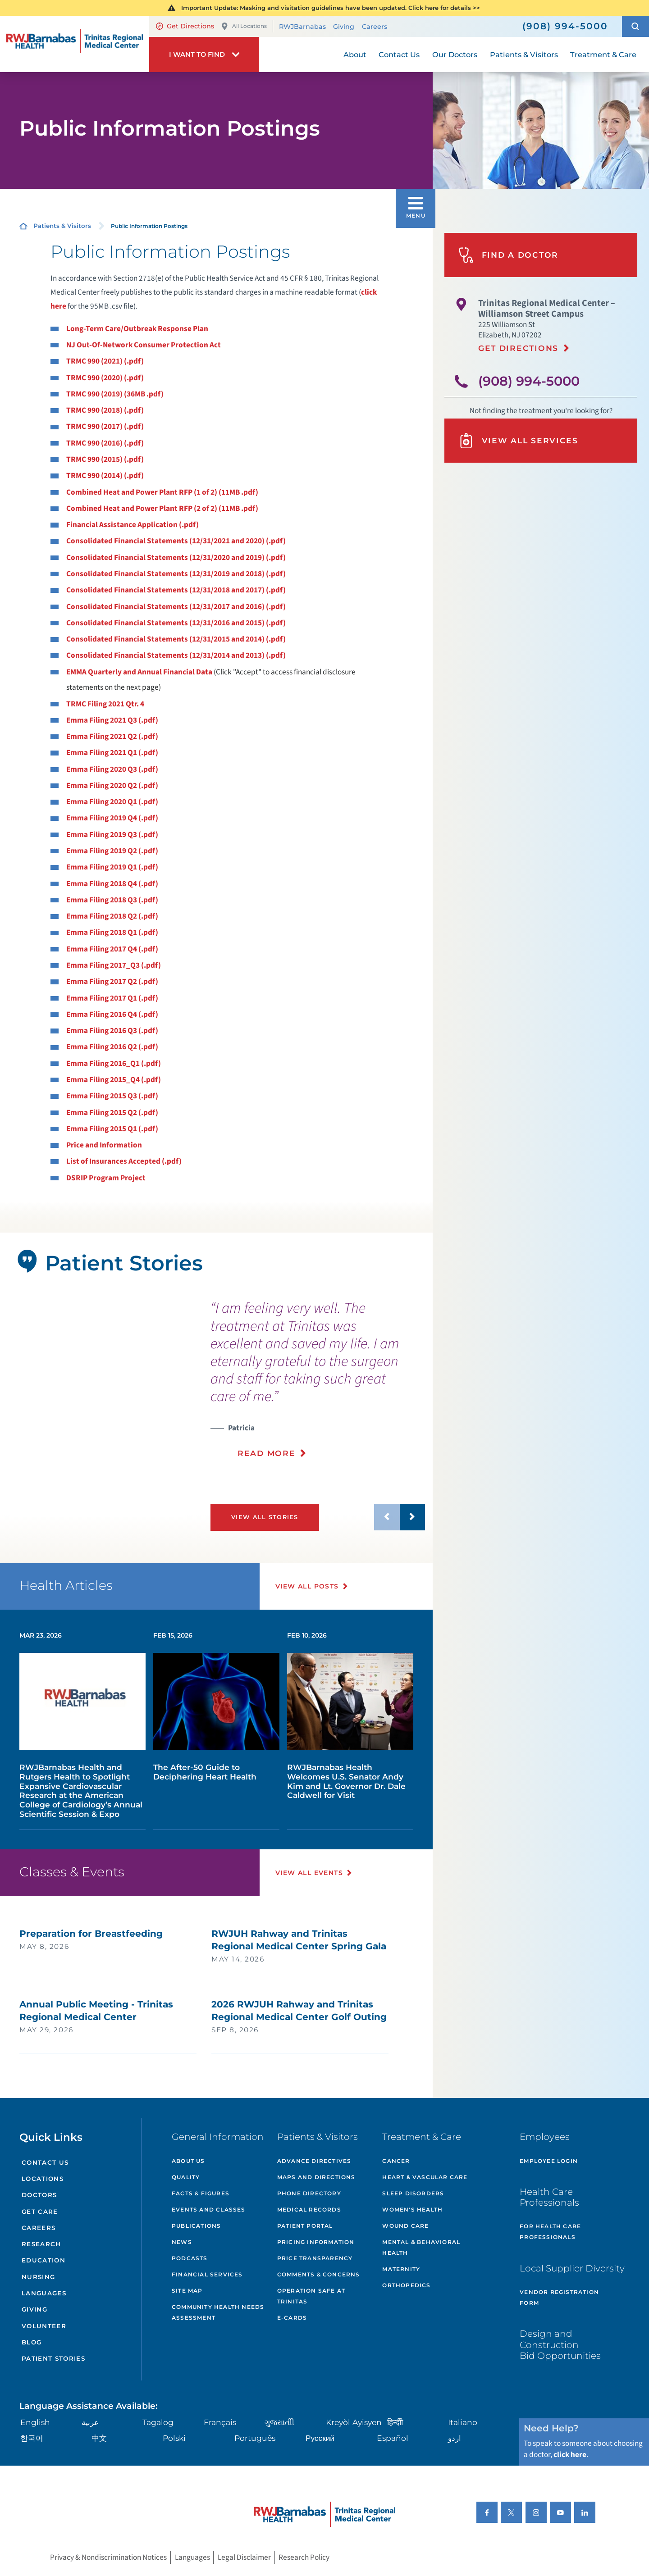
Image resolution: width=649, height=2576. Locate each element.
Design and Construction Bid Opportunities (560, 2344)
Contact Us (45, 2162)
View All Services (518, 441)
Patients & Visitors (62, 225)
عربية (90, 2422)
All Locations (244, 26)
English (35, 2422)
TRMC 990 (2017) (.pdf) (105, 426)
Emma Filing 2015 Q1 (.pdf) (112, 1128)
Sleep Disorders (413, 2193)
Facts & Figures (200, 2193)
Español (392, 2438)
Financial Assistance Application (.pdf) (132, 524)
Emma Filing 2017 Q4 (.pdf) (112, 949)
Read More (267, 1453)
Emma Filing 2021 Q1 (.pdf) (112, 752)
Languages (44, 2293)
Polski (174, 2438)
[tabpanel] (97, 1423)
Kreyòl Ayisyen (354, 2422)
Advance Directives (314, 2160)
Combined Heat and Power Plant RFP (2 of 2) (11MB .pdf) (162, 508)
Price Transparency (315, 2258)
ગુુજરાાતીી (279, 2422)
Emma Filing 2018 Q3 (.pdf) (112, 900)
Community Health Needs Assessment (218, 2312)
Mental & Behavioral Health (421, 2247)
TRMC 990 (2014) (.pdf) (105, 475)
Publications (196, 2225)
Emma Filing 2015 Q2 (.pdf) (112, 1112)
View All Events (309, 1873)
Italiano (462, 2422)
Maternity (401, 2269)
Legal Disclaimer (244, 2557)
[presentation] (317, 1385)
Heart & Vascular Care (424, 2177)
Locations (43, 2178)
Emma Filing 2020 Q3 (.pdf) (112, 769)
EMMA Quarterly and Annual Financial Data (139, 672)
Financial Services (207, 2274)
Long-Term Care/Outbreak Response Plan (137, 328)
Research (41, 2244)
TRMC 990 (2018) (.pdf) (105, 410)
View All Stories (264, 1517)
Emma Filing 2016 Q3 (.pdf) (112, 1030)
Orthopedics (406, 2285)
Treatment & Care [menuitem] (603, 54)
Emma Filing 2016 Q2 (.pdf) (112, 1046)
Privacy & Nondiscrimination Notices (108, 2557)
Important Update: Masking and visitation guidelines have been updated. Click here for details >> (330, 7)
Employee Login (549, 2160)
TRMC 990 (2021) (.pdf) (105, 361)
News (182, 2242)
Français (220, 2422)
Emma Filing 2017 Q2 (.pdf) (112, 981)
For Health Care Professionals (550, 2231)
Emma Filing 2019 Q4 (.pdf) (112, 818)
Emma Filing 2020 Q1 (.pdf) (112, 801)
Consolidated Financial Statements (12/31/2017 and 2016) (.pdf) (176, 606)
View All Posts (307, 1586)
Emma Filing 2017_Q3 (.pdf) (113, 965)
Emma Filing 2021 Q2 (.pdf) (112, 736)
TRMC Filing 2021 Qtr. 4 (105, 704)
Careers (374, 27)
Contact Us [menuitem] (399, 54)
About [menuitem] (354, 54)
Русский (320, 2438)
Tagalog (158, 2422)
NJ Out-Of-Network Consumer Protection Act (143, 344)
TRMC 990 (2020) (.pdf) (105, 377)
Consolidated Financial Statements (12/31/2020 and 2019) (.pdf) (176, 557)
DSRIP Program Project (106, 1177)
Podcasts (190, 2258)
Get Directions (185, 26)
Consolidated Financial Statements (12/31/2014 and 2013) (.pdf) (176, 655)
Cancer (396, 2160)
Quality (186, 2177)
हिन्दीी (395, 2422)
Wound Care (405, 2225)
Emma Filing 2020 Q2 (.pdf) (112, 785)
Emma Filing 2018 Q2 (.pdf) (112, 916)
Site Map (187, 2290)
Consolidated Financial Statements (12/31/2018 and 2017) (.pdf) (176, 590)
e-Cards (292, 2317)
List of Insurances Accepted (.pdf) (124, 1161)
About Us (188, 2160)
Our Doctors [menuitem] (454, 54)
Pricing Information (316, 2242)
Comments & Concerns (318, 2274)
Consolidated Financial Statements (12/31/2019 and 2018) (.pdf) (176, 573)
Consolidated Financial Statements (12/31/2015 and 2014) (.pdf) (176, 639)
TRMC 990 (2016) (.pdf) (105, 443)
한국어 (31, 2438)
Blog (31, 2342)
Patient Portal (305, 2225)
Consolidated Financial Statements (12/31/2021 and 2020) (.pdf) (176, 540)
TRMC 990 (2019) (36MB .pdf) (115, 394)
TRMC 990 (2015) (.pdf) (105, 459)
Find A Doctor (508, 255)
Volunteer (44, 2326)
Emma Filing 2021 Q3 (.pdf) (112, 720)
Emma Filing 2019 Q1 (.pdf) (112, 867)
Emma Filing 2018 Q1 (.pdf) (112, 932)
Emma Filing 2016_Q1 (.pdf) (113, 1063)
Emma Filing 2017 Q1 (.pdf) (112, 998)
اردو (454, 2438)
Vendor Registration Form (559, 2297)
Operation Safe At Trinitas (311, 2296)
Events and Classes (209, 2209)
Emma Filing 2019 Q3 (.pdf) (112, 834)
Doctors (39, 2194)
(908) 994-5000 (529, 381)
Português (254, 2438)
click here (569, 2454)
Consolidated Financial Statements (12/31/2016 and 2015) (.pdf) (176, 622)
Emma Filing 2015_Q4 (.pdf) (113, 1079)
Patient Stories (53, 2358)
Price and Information (104, 1145)
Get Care (40, 2211)
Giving (343, 27)
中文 (99, 2438)
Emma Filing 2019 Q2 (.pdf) (112, 850)
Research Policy (304, 2557)
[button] (635, 26)
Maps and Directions (316, 2177)
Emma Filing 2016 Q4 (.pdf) (112, 1014)
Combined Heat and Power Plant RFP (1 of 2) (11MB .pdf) (162, 492)
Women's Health (412, 2209)
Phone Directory (309, 2193)
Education (43, 2260)
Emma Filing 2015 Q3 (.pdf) (112, 1095)
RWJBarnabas (302, 27)
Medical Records (309, 2209)
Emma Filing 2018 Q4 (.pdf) (112, 883)
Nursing (38, 2276)
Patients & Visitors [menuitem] (524, 54)
